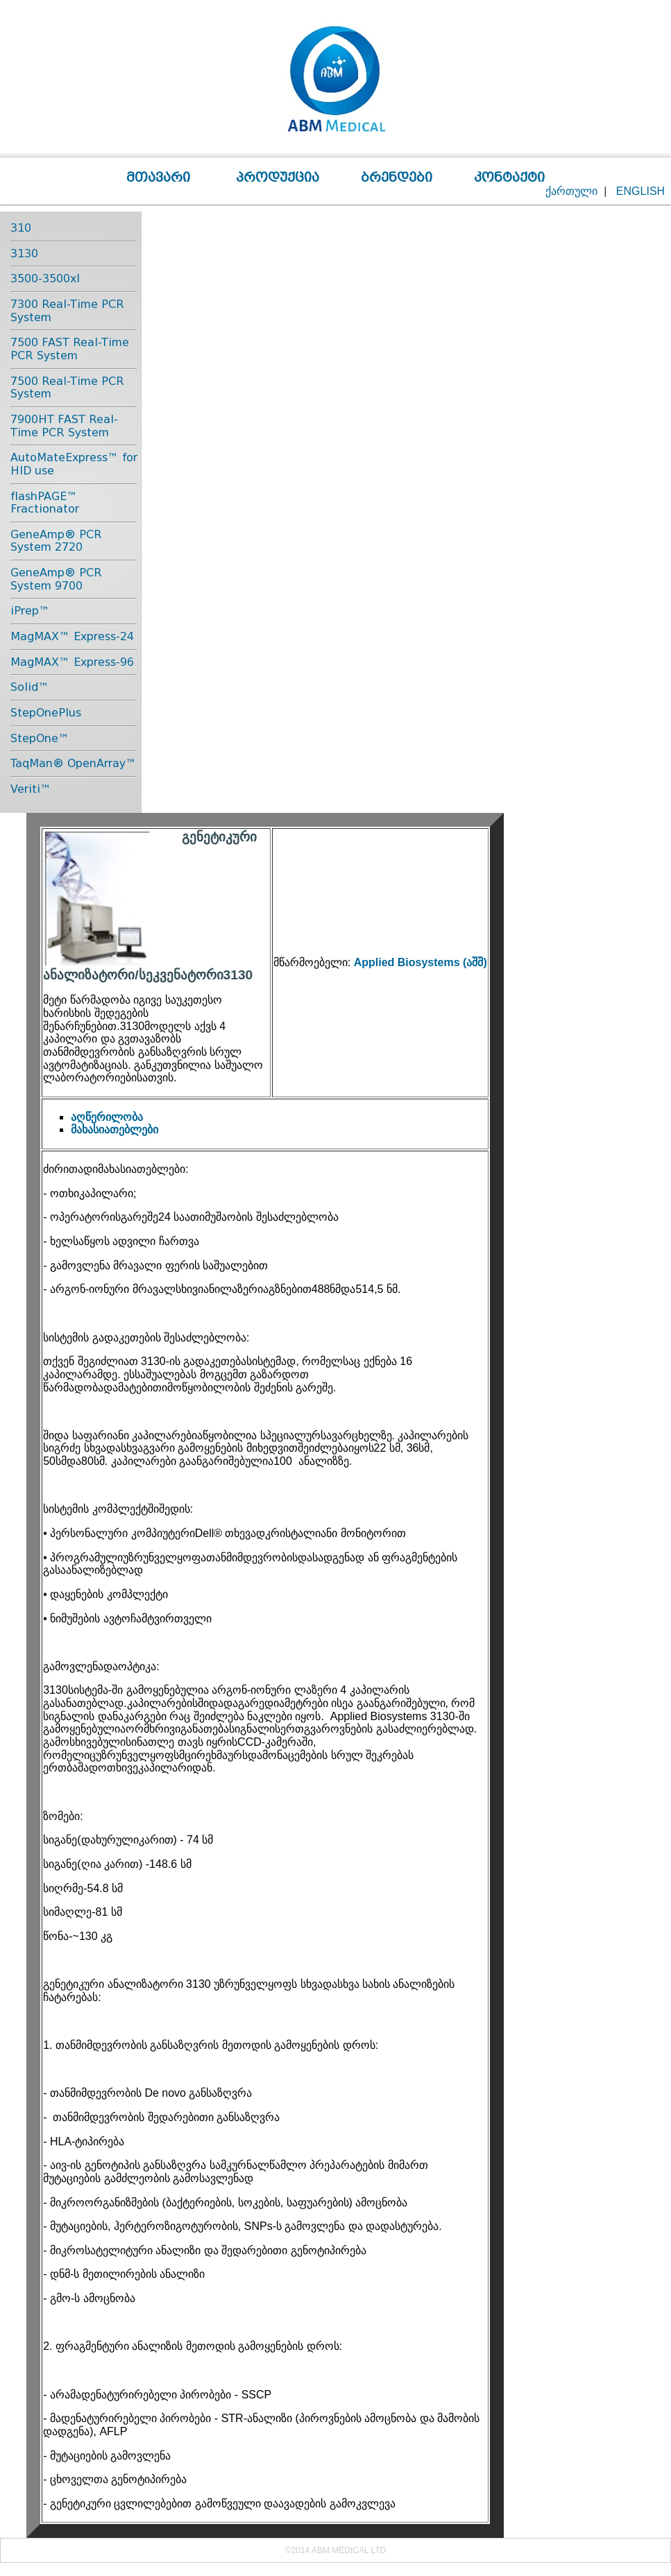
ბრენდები (396, 177)
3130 (24, 253)
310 (20, 227)
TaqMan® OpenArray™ (73, 763)
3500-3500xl (45, 278)
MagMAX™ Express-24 (72, 636)
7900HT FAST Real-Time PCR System (64, 426)
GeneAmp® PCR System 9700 (56, 579)
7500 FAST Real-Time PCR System (69, 349)
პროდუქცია (277, 177)
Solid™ (29, 687)
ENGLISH (640, 191)
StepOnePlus (45, 712)
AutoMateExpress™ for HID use (73, 464)
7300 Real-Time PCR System (67, 311)
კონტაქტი (509, 177)
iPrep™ (30, 610)
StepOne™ (39, 738)
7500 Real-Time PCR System (67, 388)
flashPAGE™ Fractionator (44, 503)
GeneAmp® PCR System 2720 (56, 541)
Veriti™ (30, 789)
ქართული (571, 191)
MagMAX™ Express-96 (72, 662)
